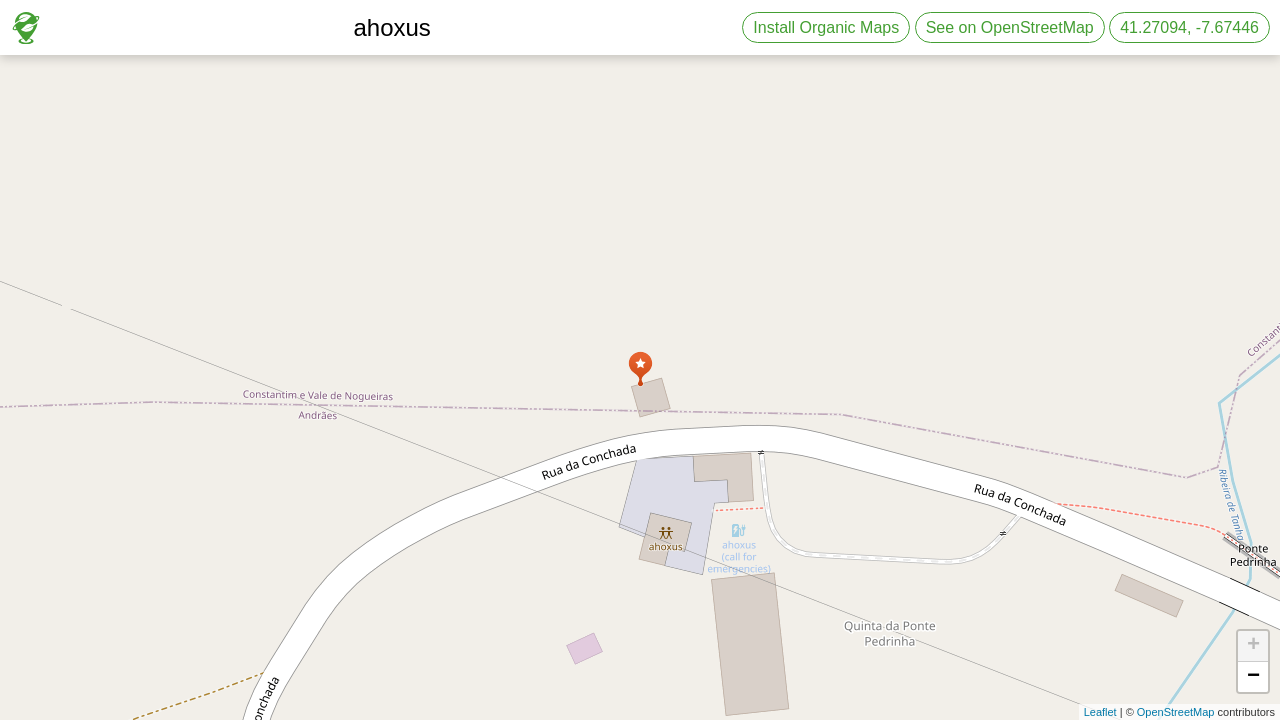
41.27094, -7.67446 (1189, 27)
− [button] (1253, 677)
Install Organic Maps (826, 27)
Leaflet (1100, 712)
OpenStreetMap (1176, 712)
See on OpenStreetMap (1010, 27)
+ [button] (1253, 646)
